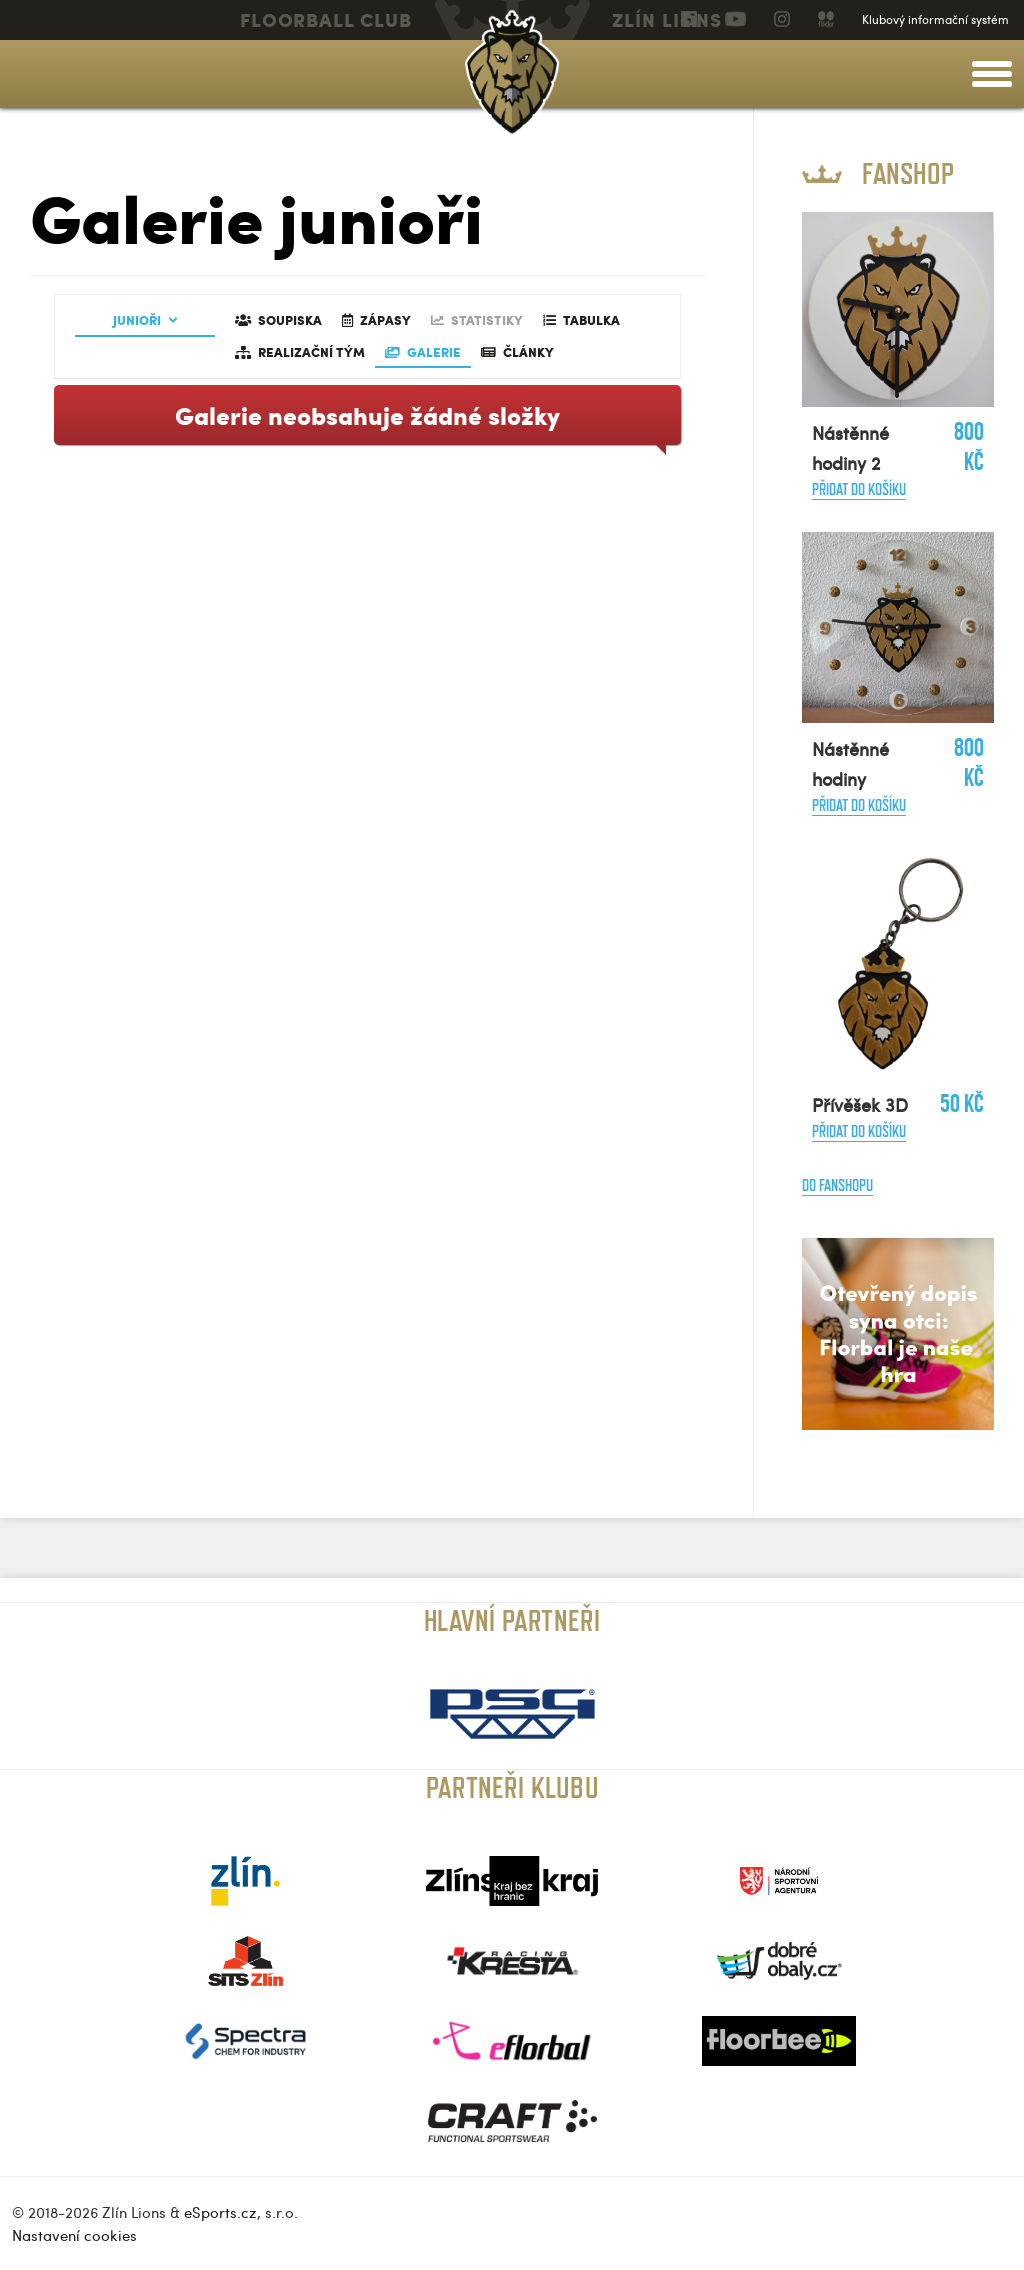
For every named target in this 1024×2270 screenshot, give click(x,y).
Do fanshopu (837, 1185)
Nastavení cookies (74, 2235)
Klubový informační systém (935, 19)
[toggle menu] (992, 74)
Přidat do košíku (859, 489)
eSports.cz (220, 2212)
